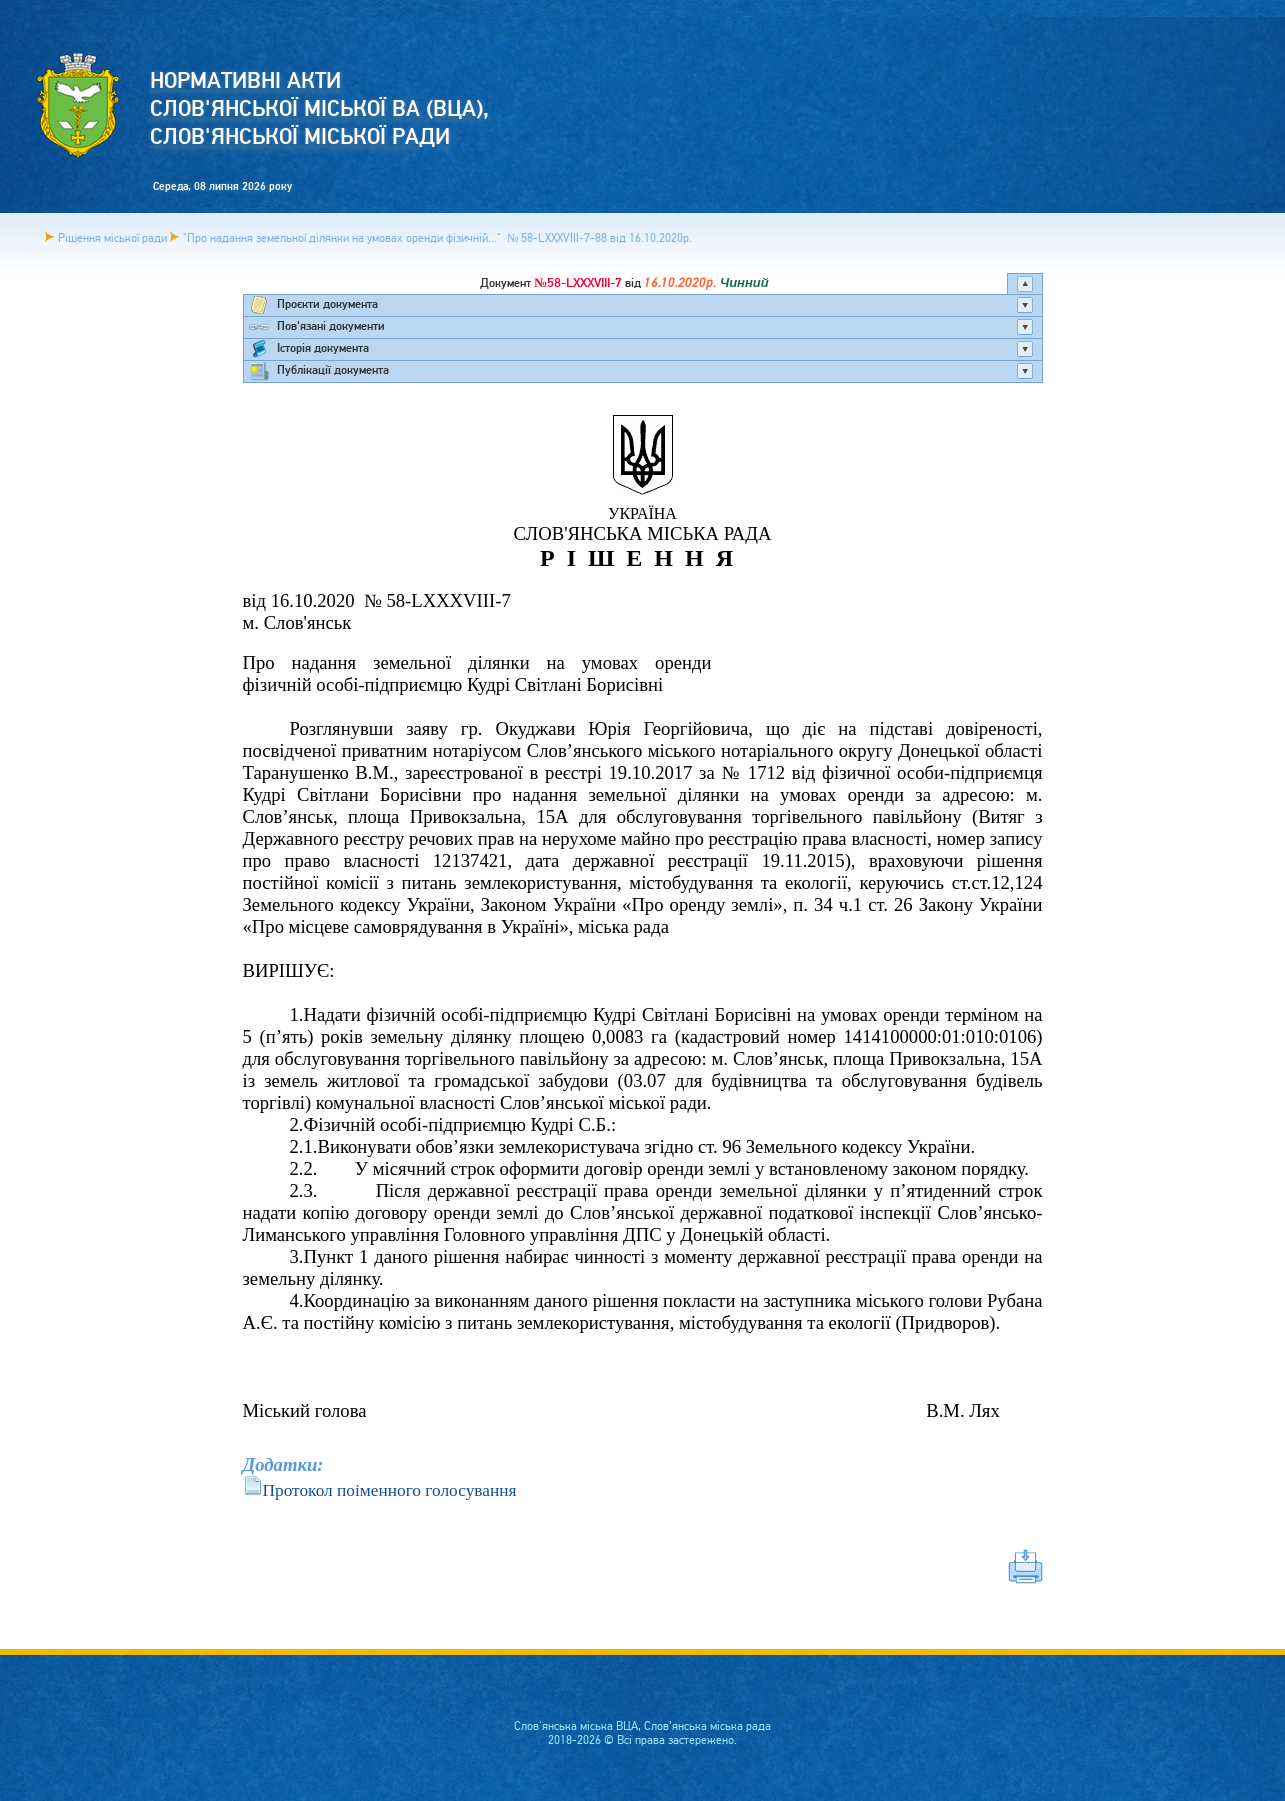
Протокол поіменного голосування (390, 1490)
